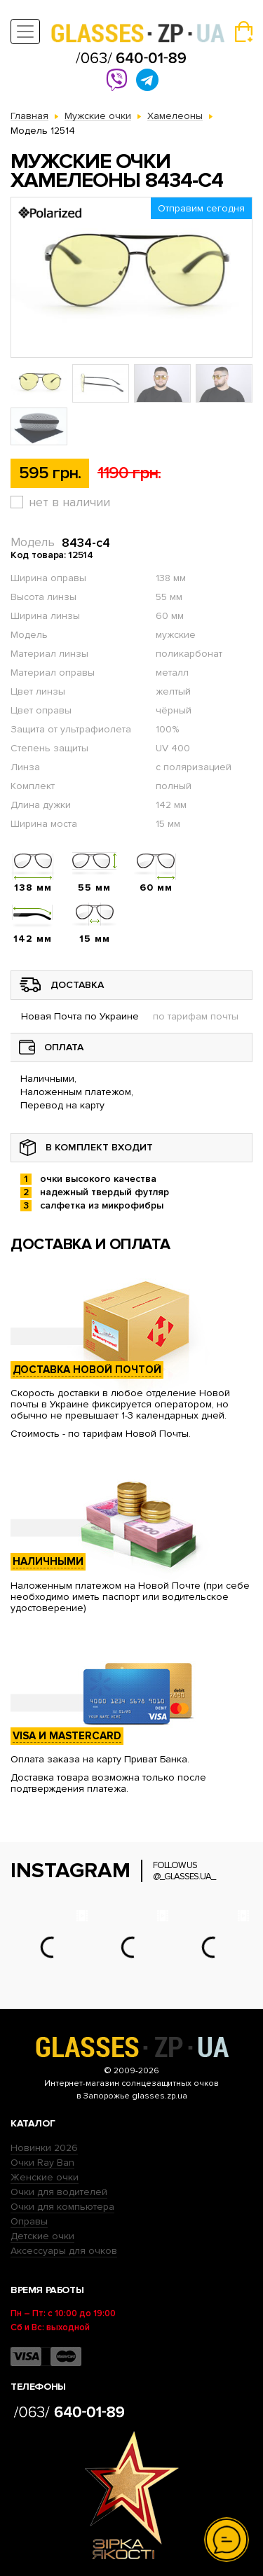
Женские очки (45, 2177)
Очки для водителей (59, 2192)
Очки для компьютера (62, 2207)
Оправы (29, 2221)
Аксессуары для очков (64, 2251)
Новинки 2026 (44, 2148)
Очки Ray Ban (42, 2162)
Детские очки (42, 2236)
